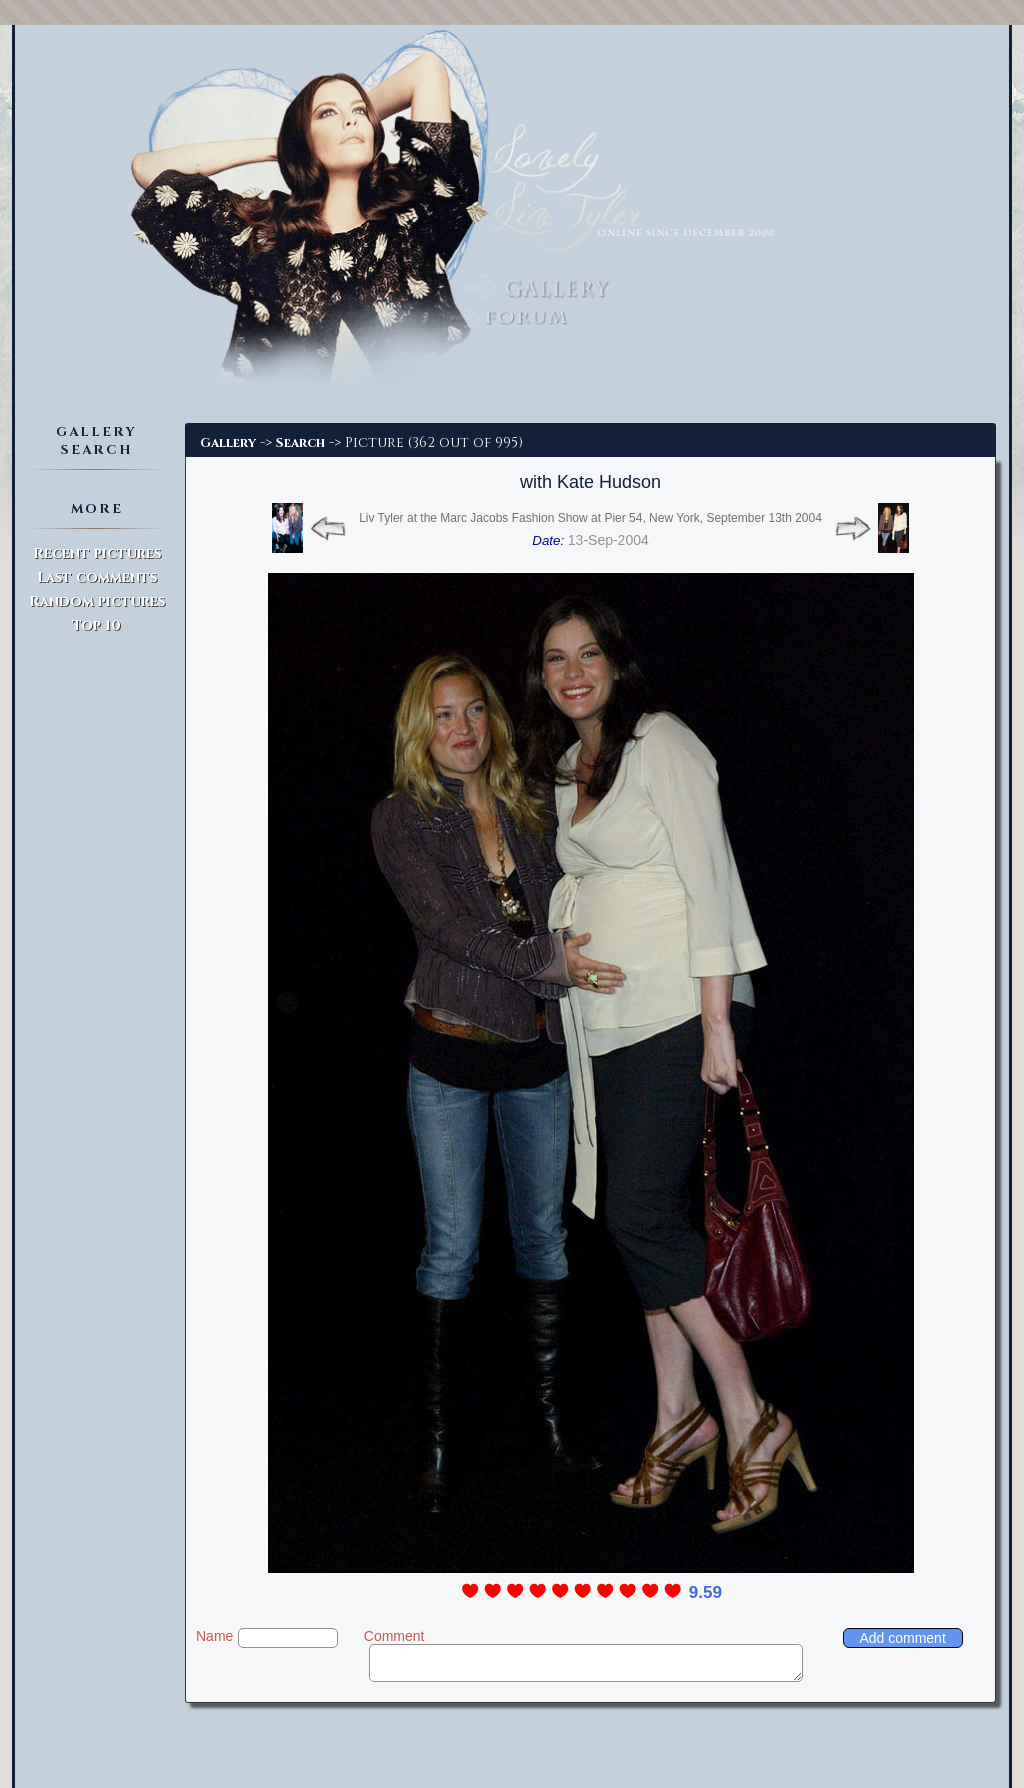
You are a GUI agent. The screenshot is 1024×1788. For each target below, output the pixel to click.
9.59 (705, 1592)
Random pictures (97, 601)
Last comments (97, 577)
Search (300, 443)
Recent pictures (97, 553)
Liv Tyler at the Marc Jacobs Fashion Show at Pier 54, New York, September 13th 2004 (590, 518)
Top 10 (96, 625)
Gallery (228, 443)
